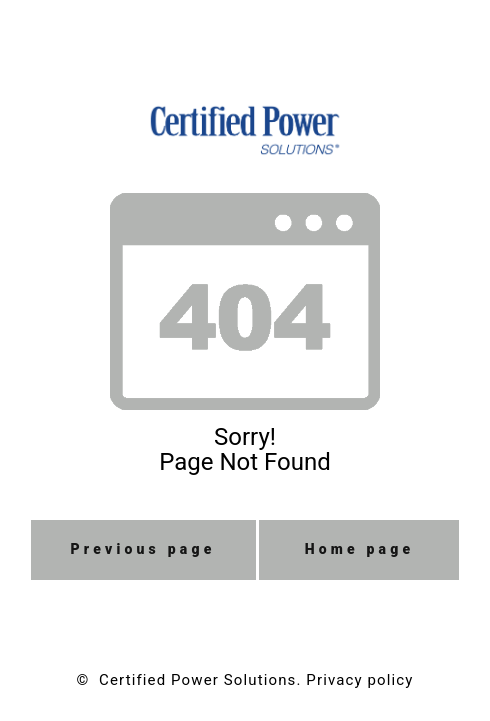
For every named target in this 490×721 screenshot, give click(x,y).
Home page (360, 549)
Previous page (143, 549)
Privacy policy (359, 680)
